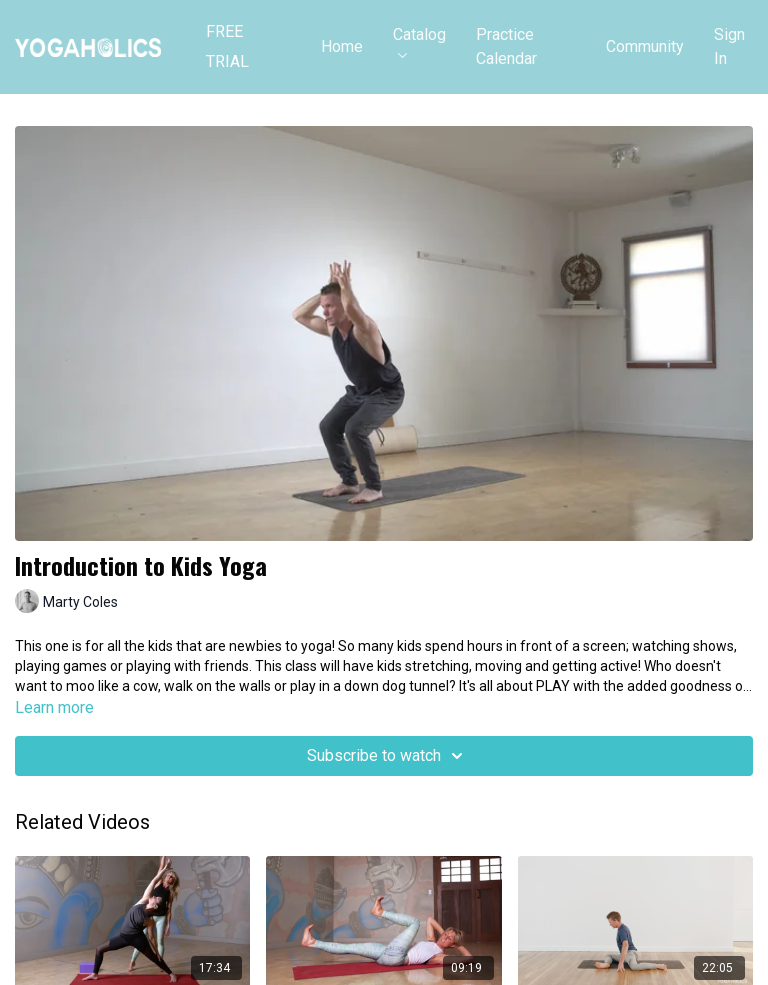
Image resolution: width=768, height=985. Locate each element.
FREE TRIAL (227, 47)
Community (645, 46)
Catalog (419, 41)
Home (342, 46)
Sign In (729, 46)
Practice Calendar (506, 46)
